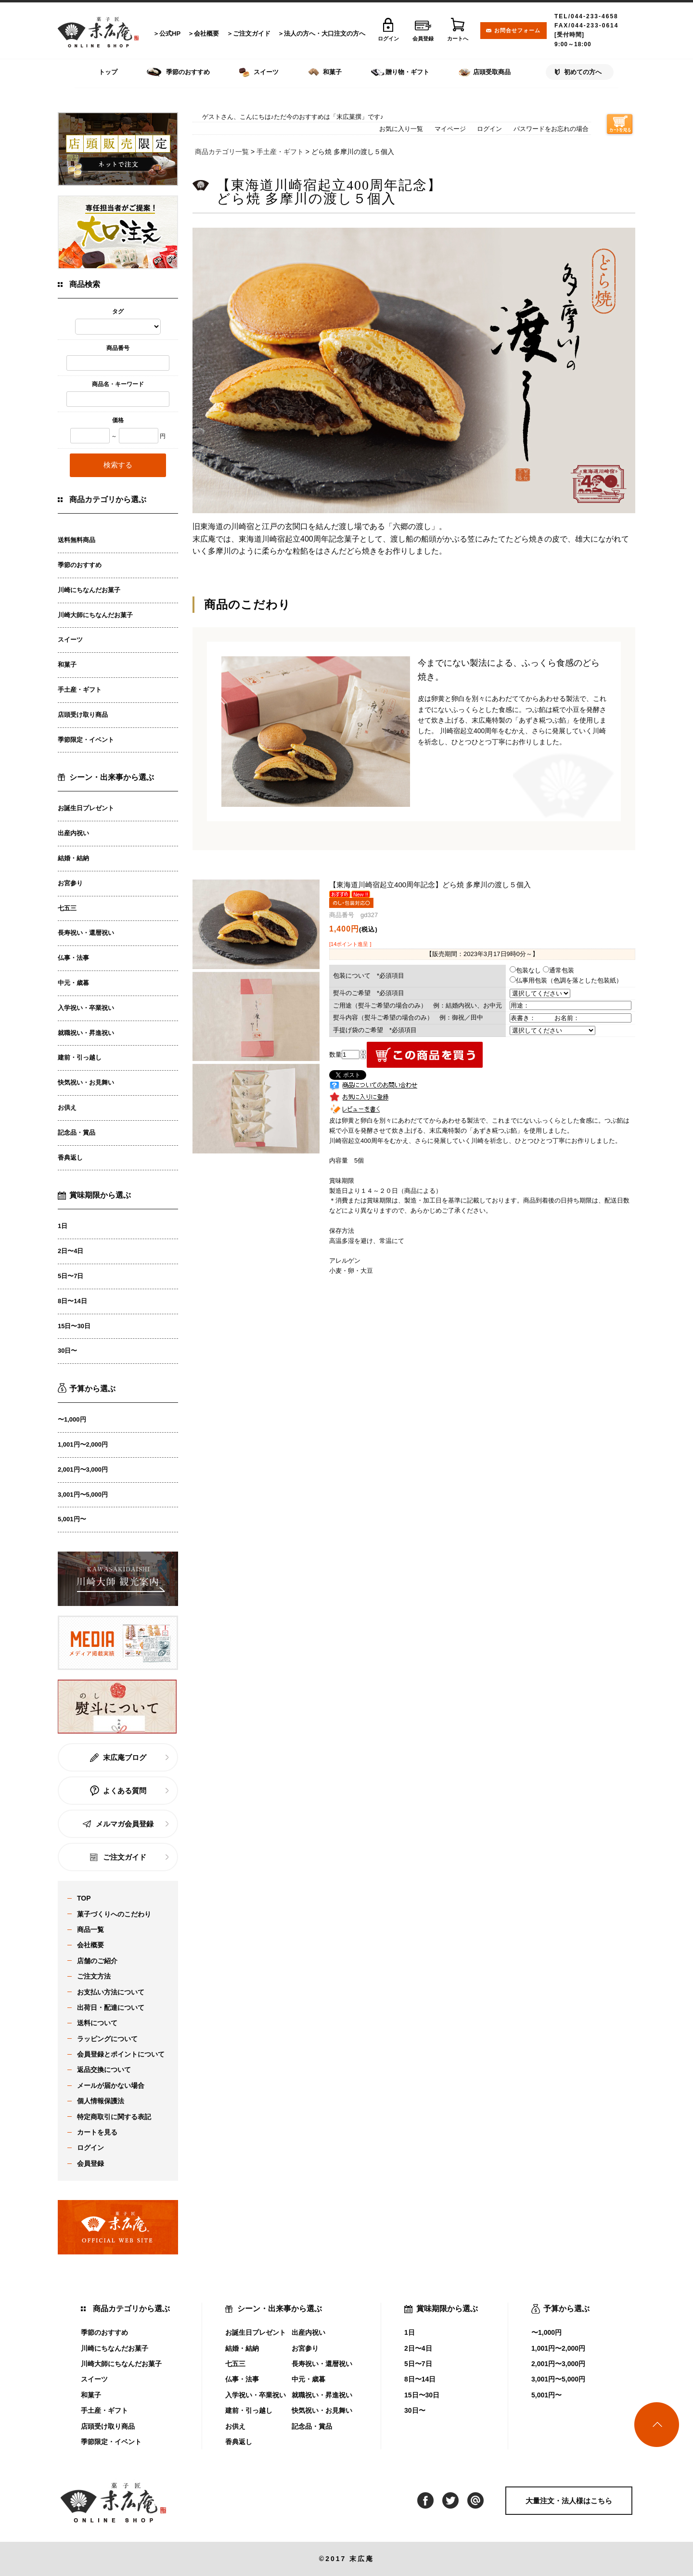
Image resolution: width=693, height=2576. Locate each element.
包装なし (525, 970)
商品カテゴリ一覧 (222, 151)
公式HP (169, 33)
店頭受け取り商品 (83, 714)
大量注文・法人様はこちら (569, 2501)
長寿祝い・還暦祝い (86, 932)
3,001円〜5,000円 (83, 1494)
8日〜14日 (72, 1301)
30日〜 (67, 1350)
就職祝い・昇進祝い (86, 1032)
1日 (62, 1226)
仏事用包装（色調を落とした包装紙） (566, 980)
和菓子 (67, 664)
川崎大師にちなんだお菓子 (95, 615)
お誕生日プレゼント (86, 808)
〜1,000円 (72, 1419)
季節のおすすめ (80, 565)
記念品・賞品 (76, 1132)
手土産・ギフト (80, 689)
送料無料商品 (76, 540)
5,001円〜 (72, 1519)
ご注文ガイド (251, 33)
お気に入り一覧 (401, 128)
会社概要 (206, 33)
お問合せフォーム (517, 30)
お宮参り (70, 883)
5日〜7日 (70, 1276)
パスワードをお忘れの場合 (551, 128)
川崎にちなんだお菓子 (89, 590)
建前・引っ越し (80, 1057)
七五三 (67, 908)
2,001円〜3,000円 (83, 1469)
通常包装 (558, 970)
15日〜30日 (74, 1326)
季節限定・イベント (86, 739)
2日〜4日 (70, 1251)
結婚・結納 (73, 858)
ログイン (489, 128)
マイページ (450, 128)
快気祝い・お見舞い (86, 1082)
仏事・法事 (73, 957)
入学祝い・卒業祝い (86, 1007)
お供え (67, 1107)
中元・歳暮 (73, 982)
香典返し (70, 1157)
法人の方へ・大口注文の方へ (324, 33)
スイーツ (70, 639)
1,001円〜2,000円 (83, 1444)
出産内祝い (73, 833)
